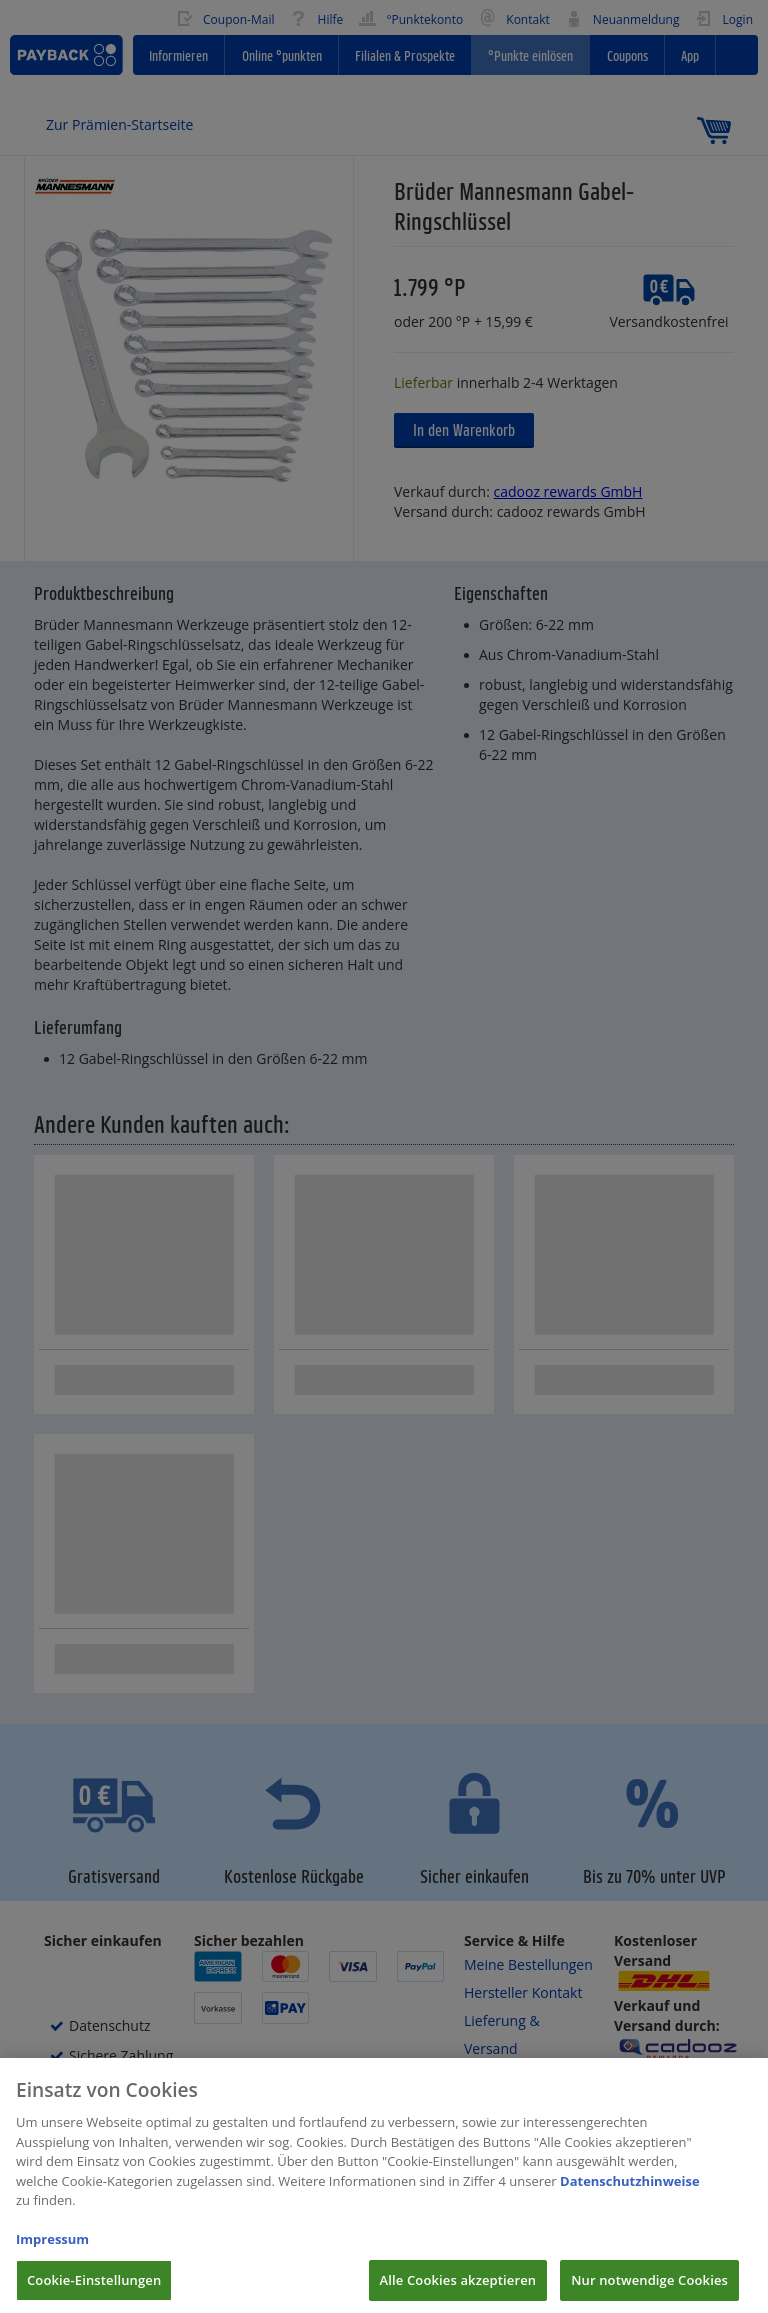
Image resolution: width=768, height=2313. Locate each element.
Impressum (52, 2251)
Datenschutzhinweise (630, 2193)
